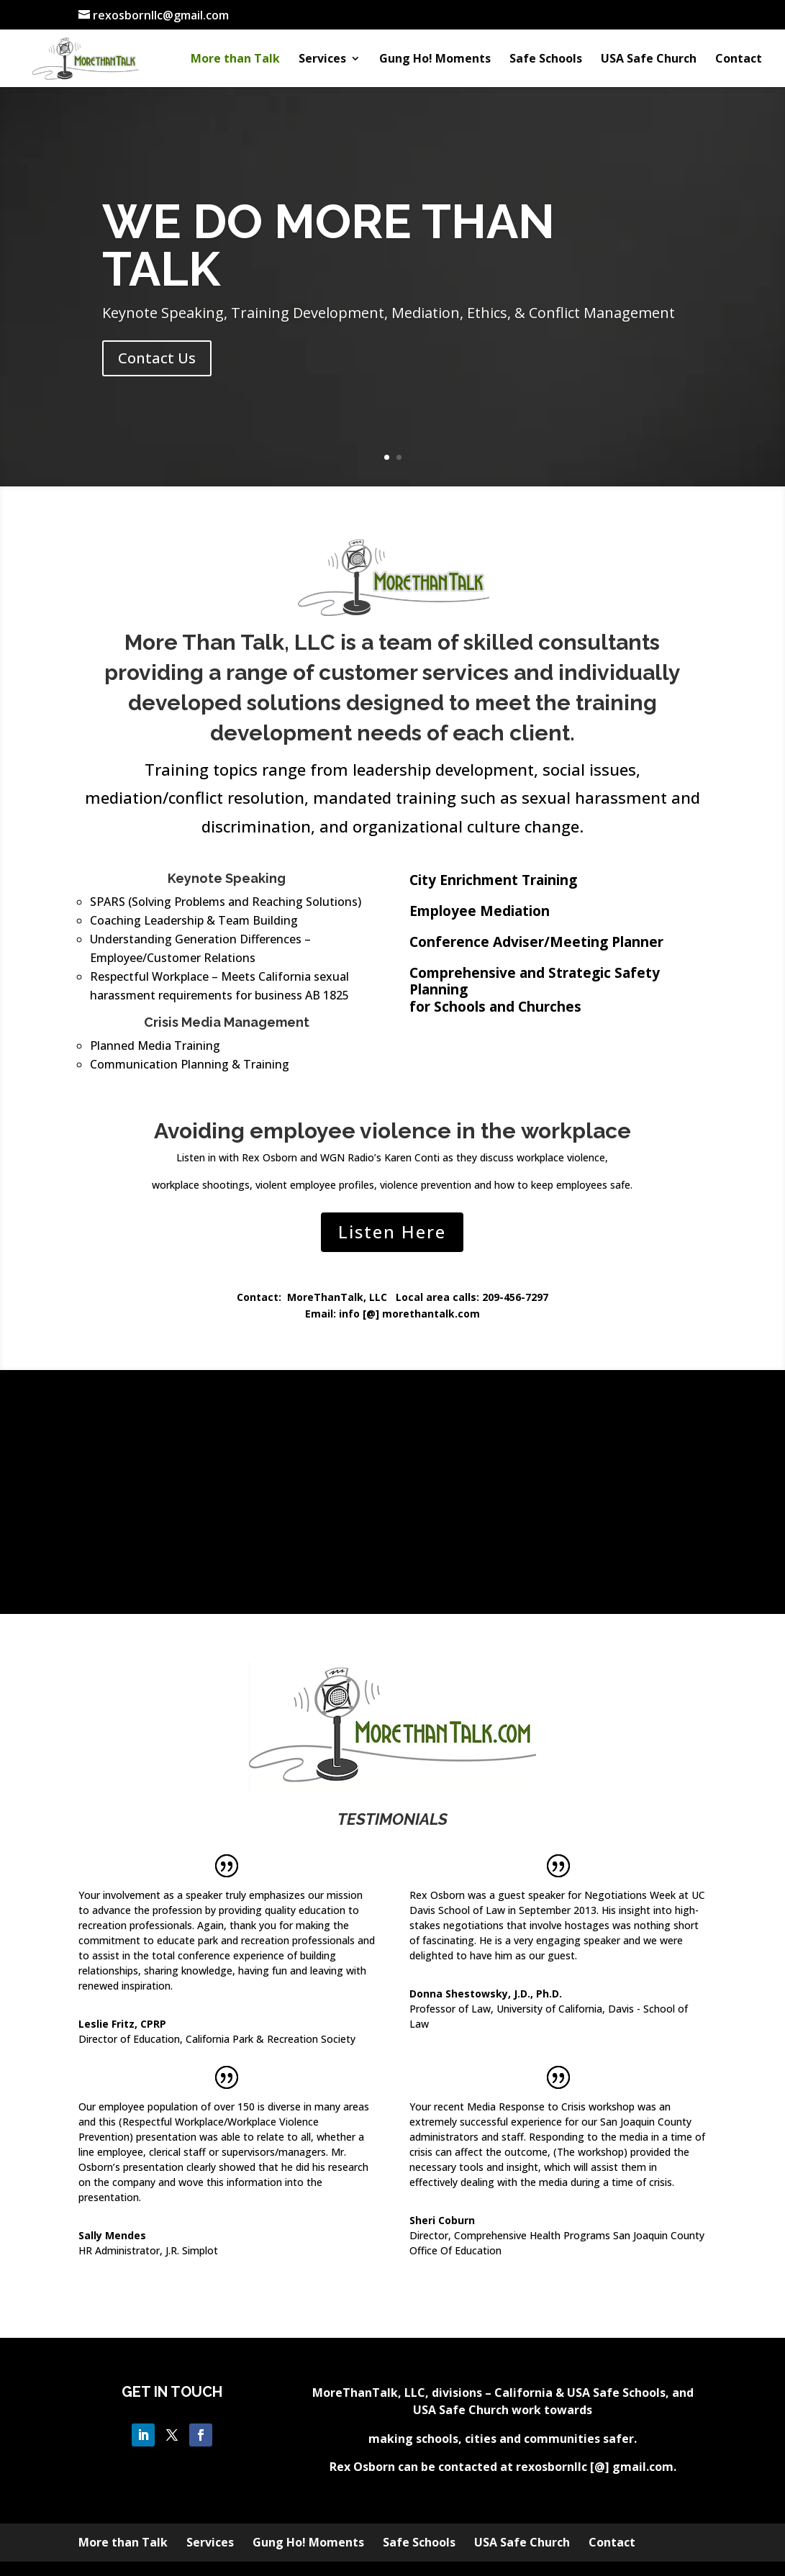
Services (322, 59)
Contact (738, 59)
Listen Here (392, 1231)
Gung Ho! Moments (435, 59)
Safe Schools (545, 59)
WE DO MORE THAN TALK (328, 245)
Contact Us (157, 358)
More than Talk (235, 59)
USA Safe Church (648, 59)
